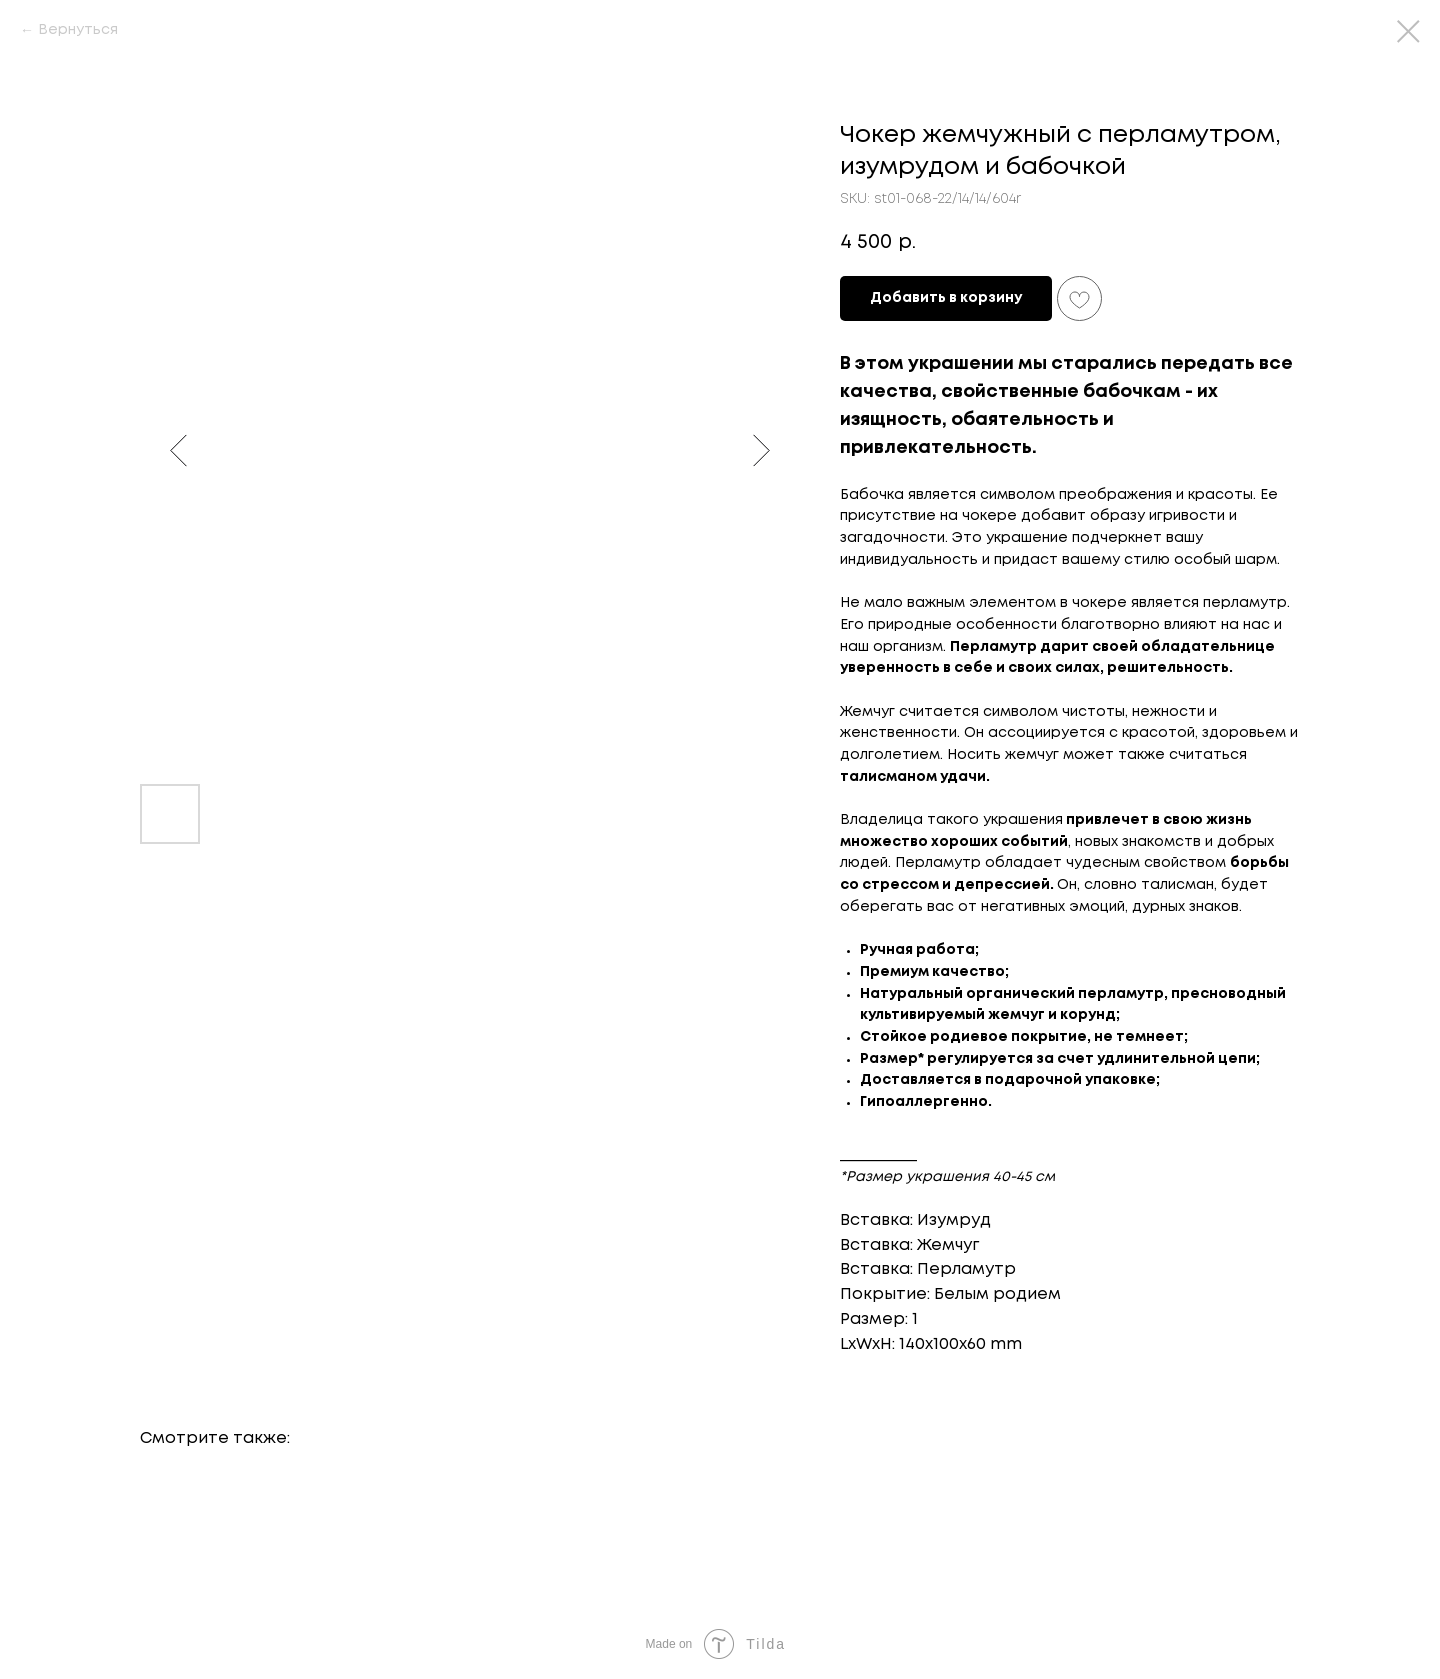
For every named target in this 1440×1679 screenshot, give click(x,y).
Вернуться (78, 30)
